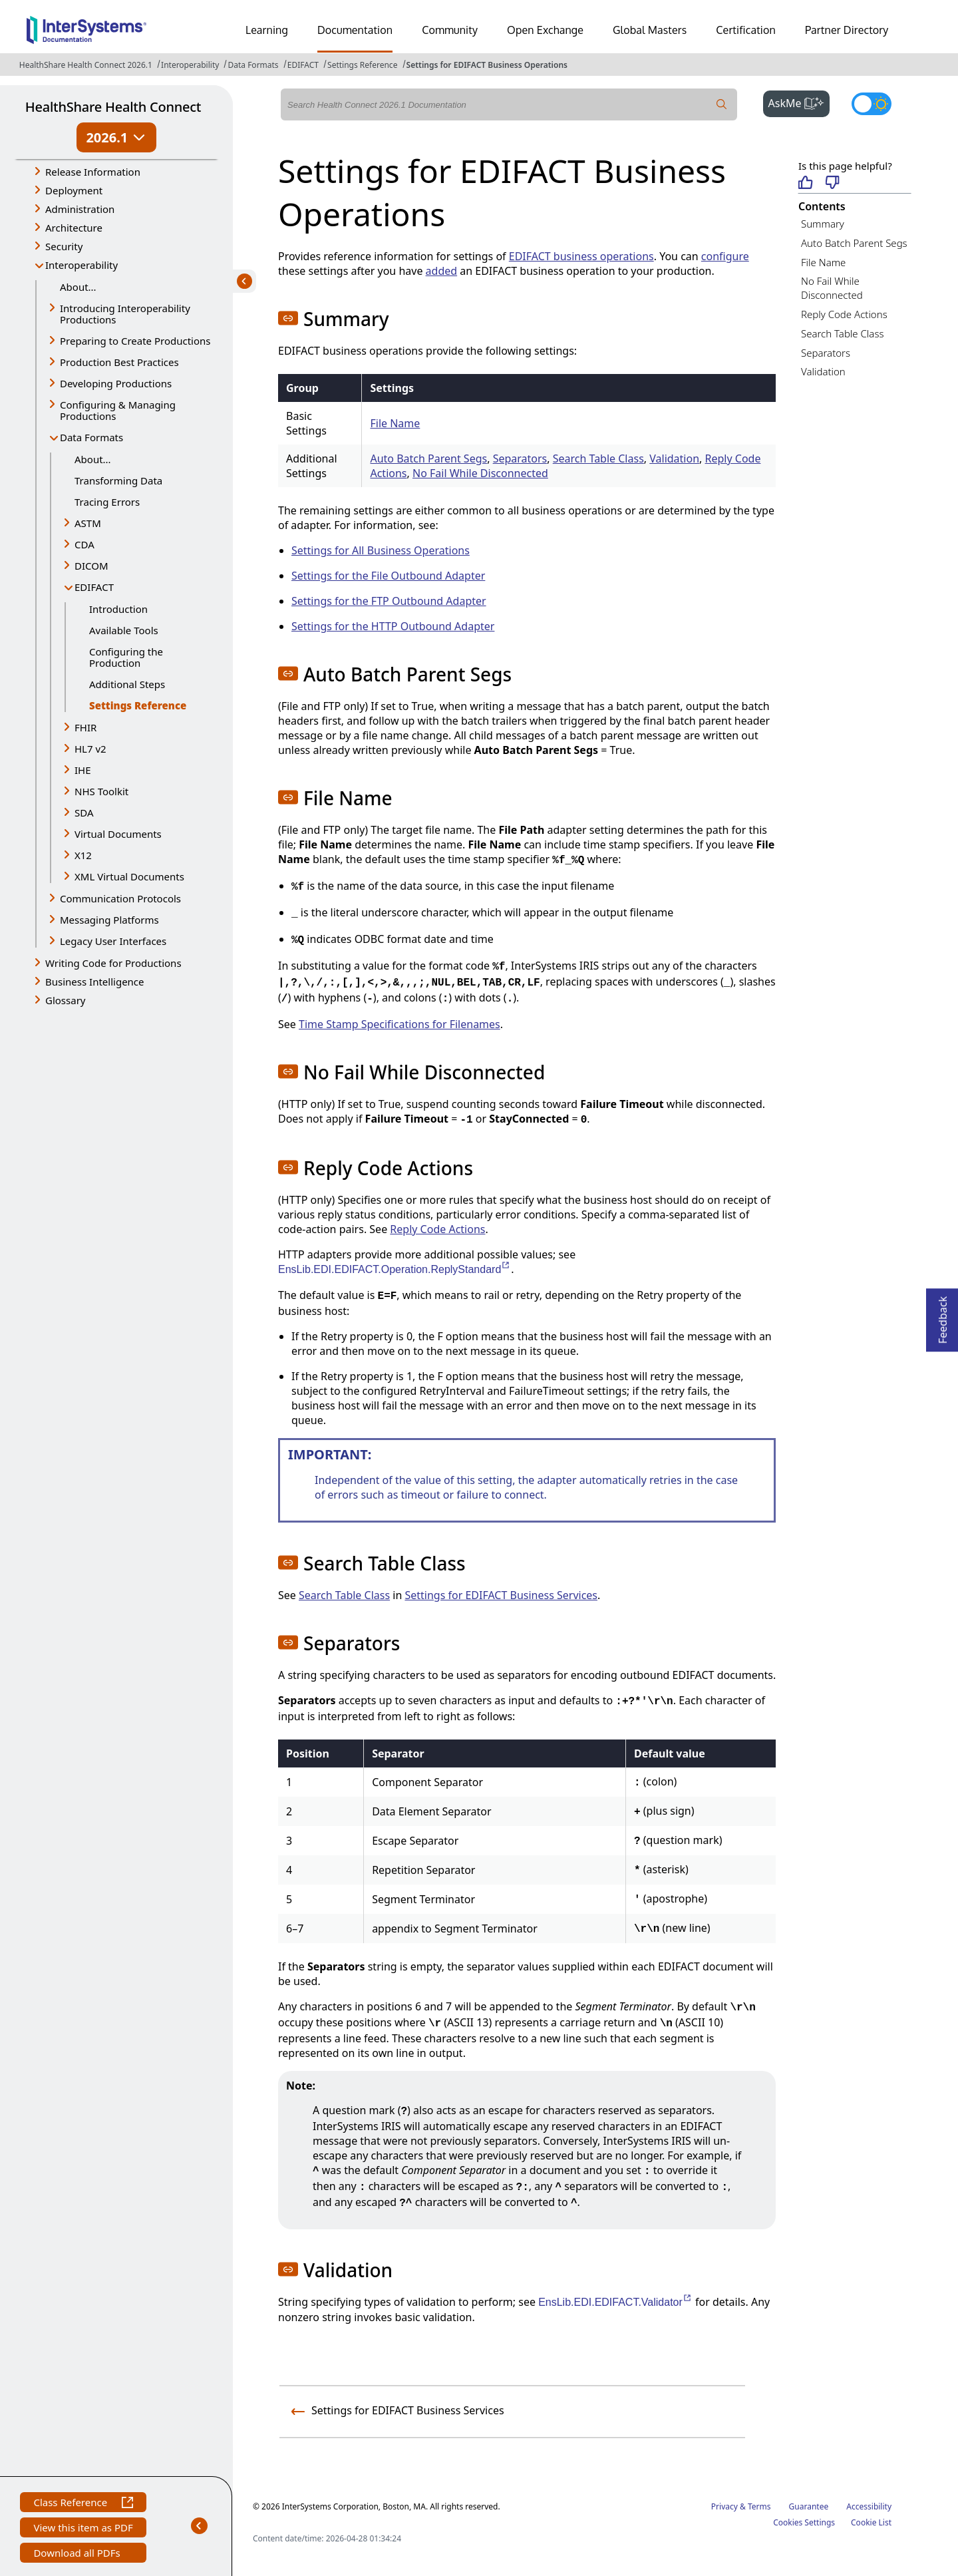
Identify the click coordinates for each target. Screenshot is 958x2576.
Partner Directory (847, 30)
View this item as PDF (82, 2529)
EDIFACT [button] (94, 587)
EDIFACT (303, 65)
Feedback (942, 1316)
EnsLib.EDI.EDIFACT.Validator (615, 2302)
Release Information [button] (92, 171)
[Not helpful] (833, 183)
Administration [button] (79, 209)
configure (725, 256)
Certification (746, 30)
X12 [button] (83, 855)
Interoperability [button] (81, 265)
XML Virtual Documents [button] (129, 876)
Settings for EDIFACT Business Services (500, 1595)
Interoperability (190, 65)
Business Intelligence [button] (94, 981)
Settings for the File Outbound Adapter (388, 575)
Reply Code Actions (437, 1229)
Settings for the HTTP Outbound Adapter (392, 626)
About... (78, 286)
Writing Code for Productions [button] (113, 963)
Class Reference (82, 2503)
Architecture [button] (73, 227)
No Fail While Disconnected (480, 473)
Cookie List (871, 2522)
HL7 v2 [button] (90, 748)
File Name (395, 423)
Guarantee (809, 2506)
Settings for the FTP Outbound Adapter (388, 601)
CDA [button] (84, 544)
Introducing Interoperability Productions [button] (125, 313)
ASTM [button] (88, 523)
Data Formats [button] (91, 437)
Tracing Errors (107, 501)
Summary (822, 223)
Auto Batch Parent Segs (428, 458)
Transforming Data (118, 480)
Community (450, 30)
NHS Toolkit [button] (101, 791)
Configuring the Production (126, 657)
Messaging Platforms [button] (109, 919)
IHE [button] (83, 770)
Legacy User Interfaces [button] (113, 941)
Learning (266, 30)
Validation (674, 458)
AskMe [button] (799, 102)
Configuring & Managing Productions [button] (118, 410)
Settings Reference (362, 65)
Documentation (355, 30)
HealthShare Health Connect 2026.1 (85, 65)
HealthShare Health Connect (113, 107)
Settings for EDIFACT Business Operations (486, 65)
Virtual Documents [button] (118, 833)
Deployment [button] (73, 190)
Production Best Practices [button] (119, 362)
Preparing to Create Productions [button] (135, 340)
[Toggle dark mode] (871, 103)
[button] (288, 318)
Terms (759, 2506)
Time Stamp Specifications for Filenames (399, 1024)
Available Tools (123, 630)
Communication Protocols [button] (120, 898)
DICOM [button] (91, 565)
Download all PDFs (78, 2554)
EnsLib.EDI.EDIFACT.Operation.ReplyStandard (394, 1269)
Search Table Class (598, 458)
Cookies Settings (804, 2522)
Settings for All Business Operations (380, 550)
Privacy (724, 2506)
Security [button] (63, 246)
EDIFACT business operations (581, 256)
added (442, 271)
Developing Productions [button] (116, 383)
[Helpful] (805, 183)
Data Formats (253, 65)
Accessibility (868, 2506)
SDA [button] (84, 812)
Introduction (118, 609)
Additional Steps (127, 684)
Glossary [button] (65, 1000)
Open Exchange (545, 30)
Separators (520, 458)
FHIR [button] (85, 727)
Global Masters (650, 30)
